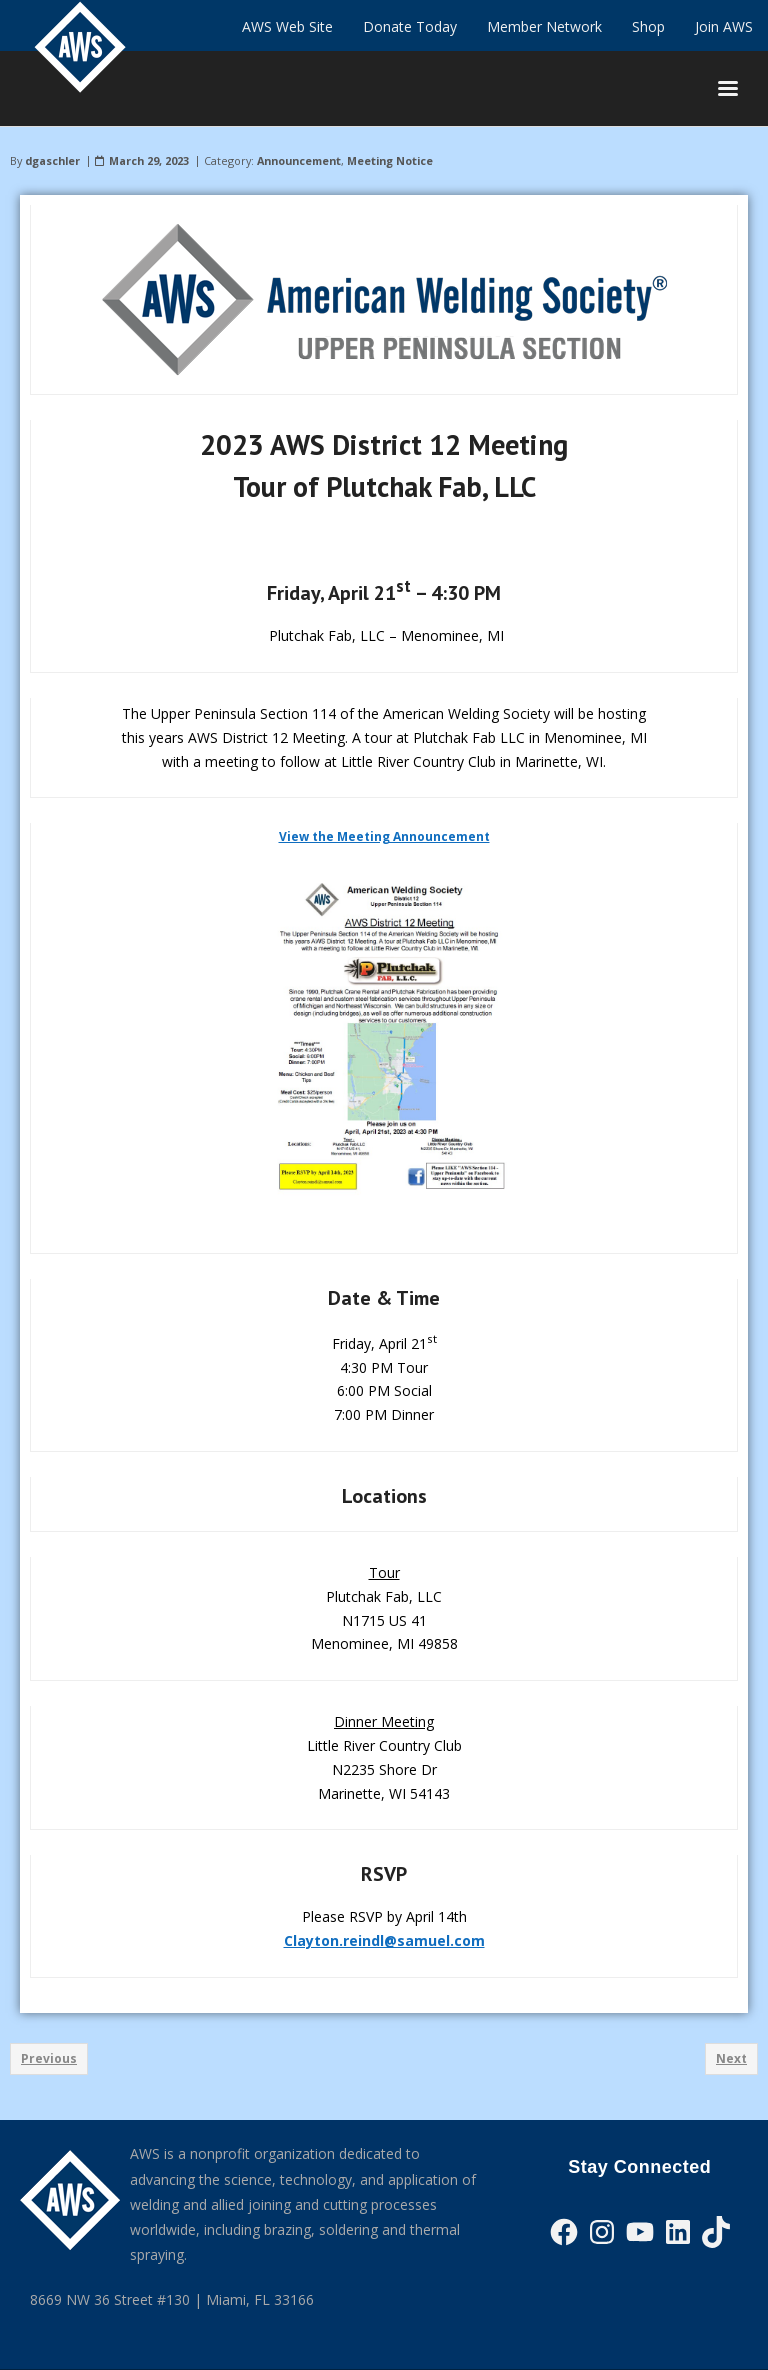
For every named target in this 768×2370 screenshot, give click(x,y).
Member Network (544, 26)
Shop (648, 26)
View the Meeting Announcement (384, 836)
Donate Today (410, 26)
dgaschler (52, 160)
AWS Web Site (287, 26)
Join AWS (724, 26)
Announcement (299, 160)
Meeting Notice (390, 160)
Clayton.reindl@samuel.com (384, 1940)
